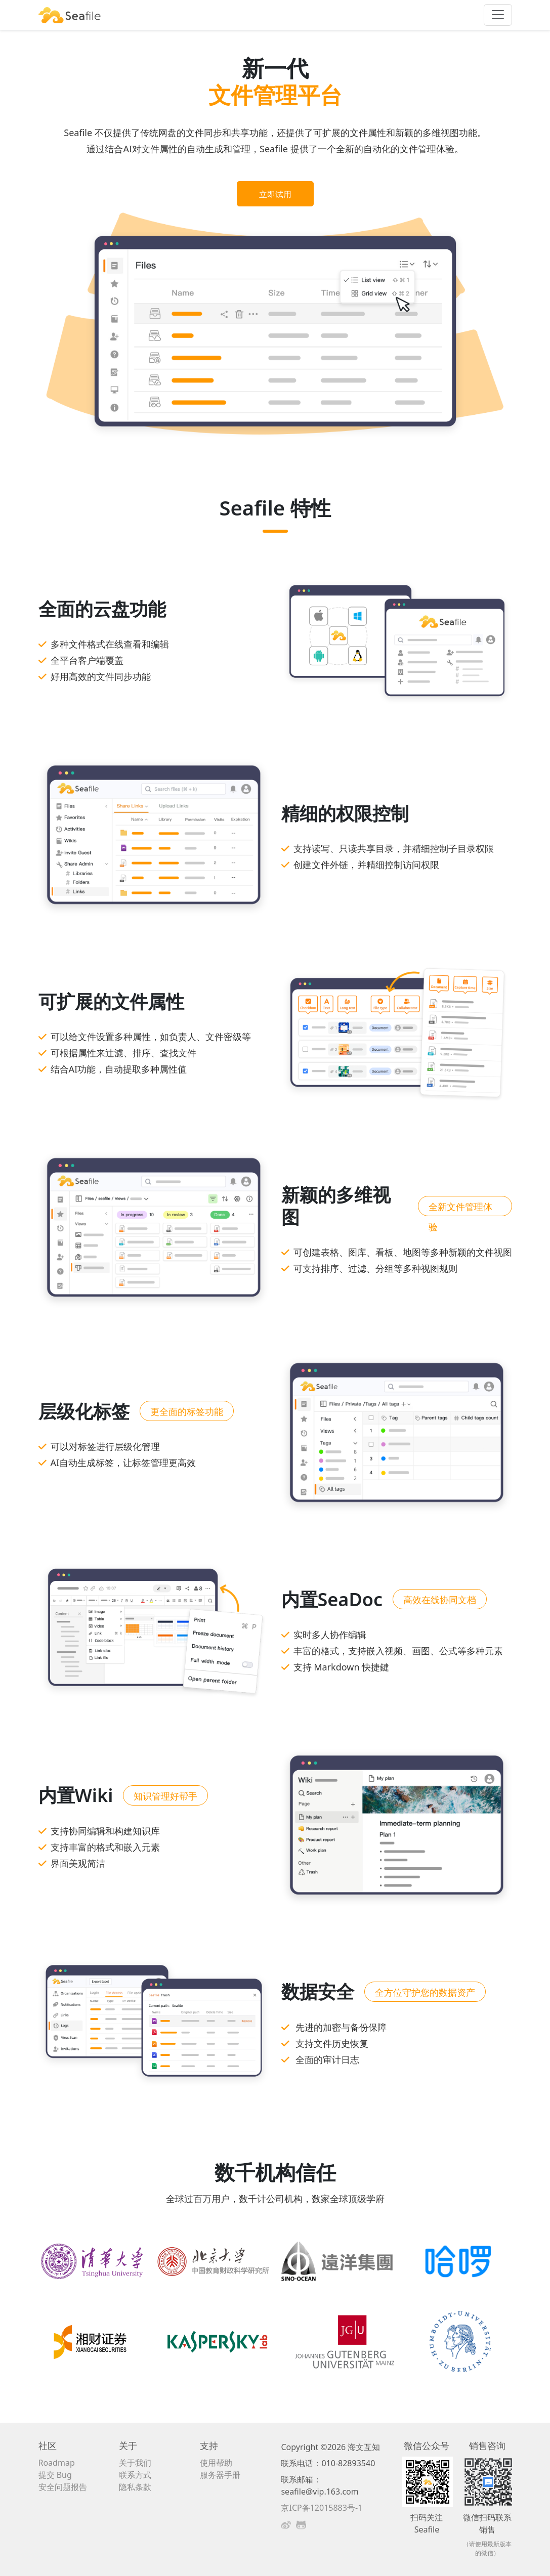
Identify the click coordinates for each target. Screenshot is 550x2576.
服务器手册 (220, 2474)
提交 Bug (55, 2474)
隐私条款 (135, 2487)
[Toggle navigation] (498, 15)
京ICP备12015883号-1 (321, 2507)
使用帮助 (216, 2462)
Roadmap (56, 2462)
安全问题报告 (62, 2487)
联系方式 (135, 2474)
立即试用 (275, 194)
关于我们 (135, 2462)
